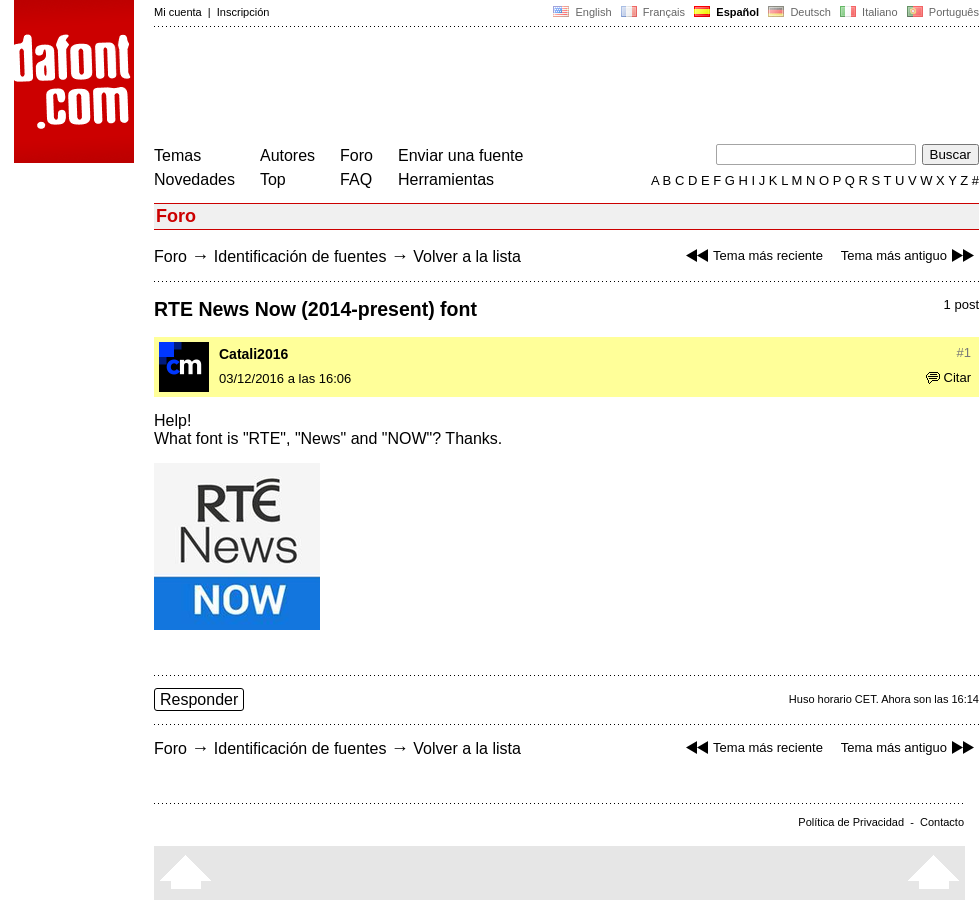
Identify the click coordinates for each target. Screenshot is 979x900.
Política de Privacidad (851, 822)
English (582, 12)
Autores (287, 155)
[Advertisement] (518, 88)
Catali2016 (253, 354)
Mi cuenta (178, 12)
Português (941, 12)
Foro (356, 155)
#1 (964, 352)
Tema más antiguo (910, 255)
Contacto (942, 822)
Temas (177, 155)
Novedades (194, 179)
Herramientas (446, 179)
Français (653, 12)
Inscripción (243, 12)
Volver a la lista (467, 256)
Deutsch (799, 12)
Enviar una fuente (460, 155)
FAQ (356, 179)
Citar (948, 377)
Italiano (869, 12)
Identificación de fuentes (300, 256)
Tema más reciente (752, 255)
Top (273, 179)
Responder (199, 699)
